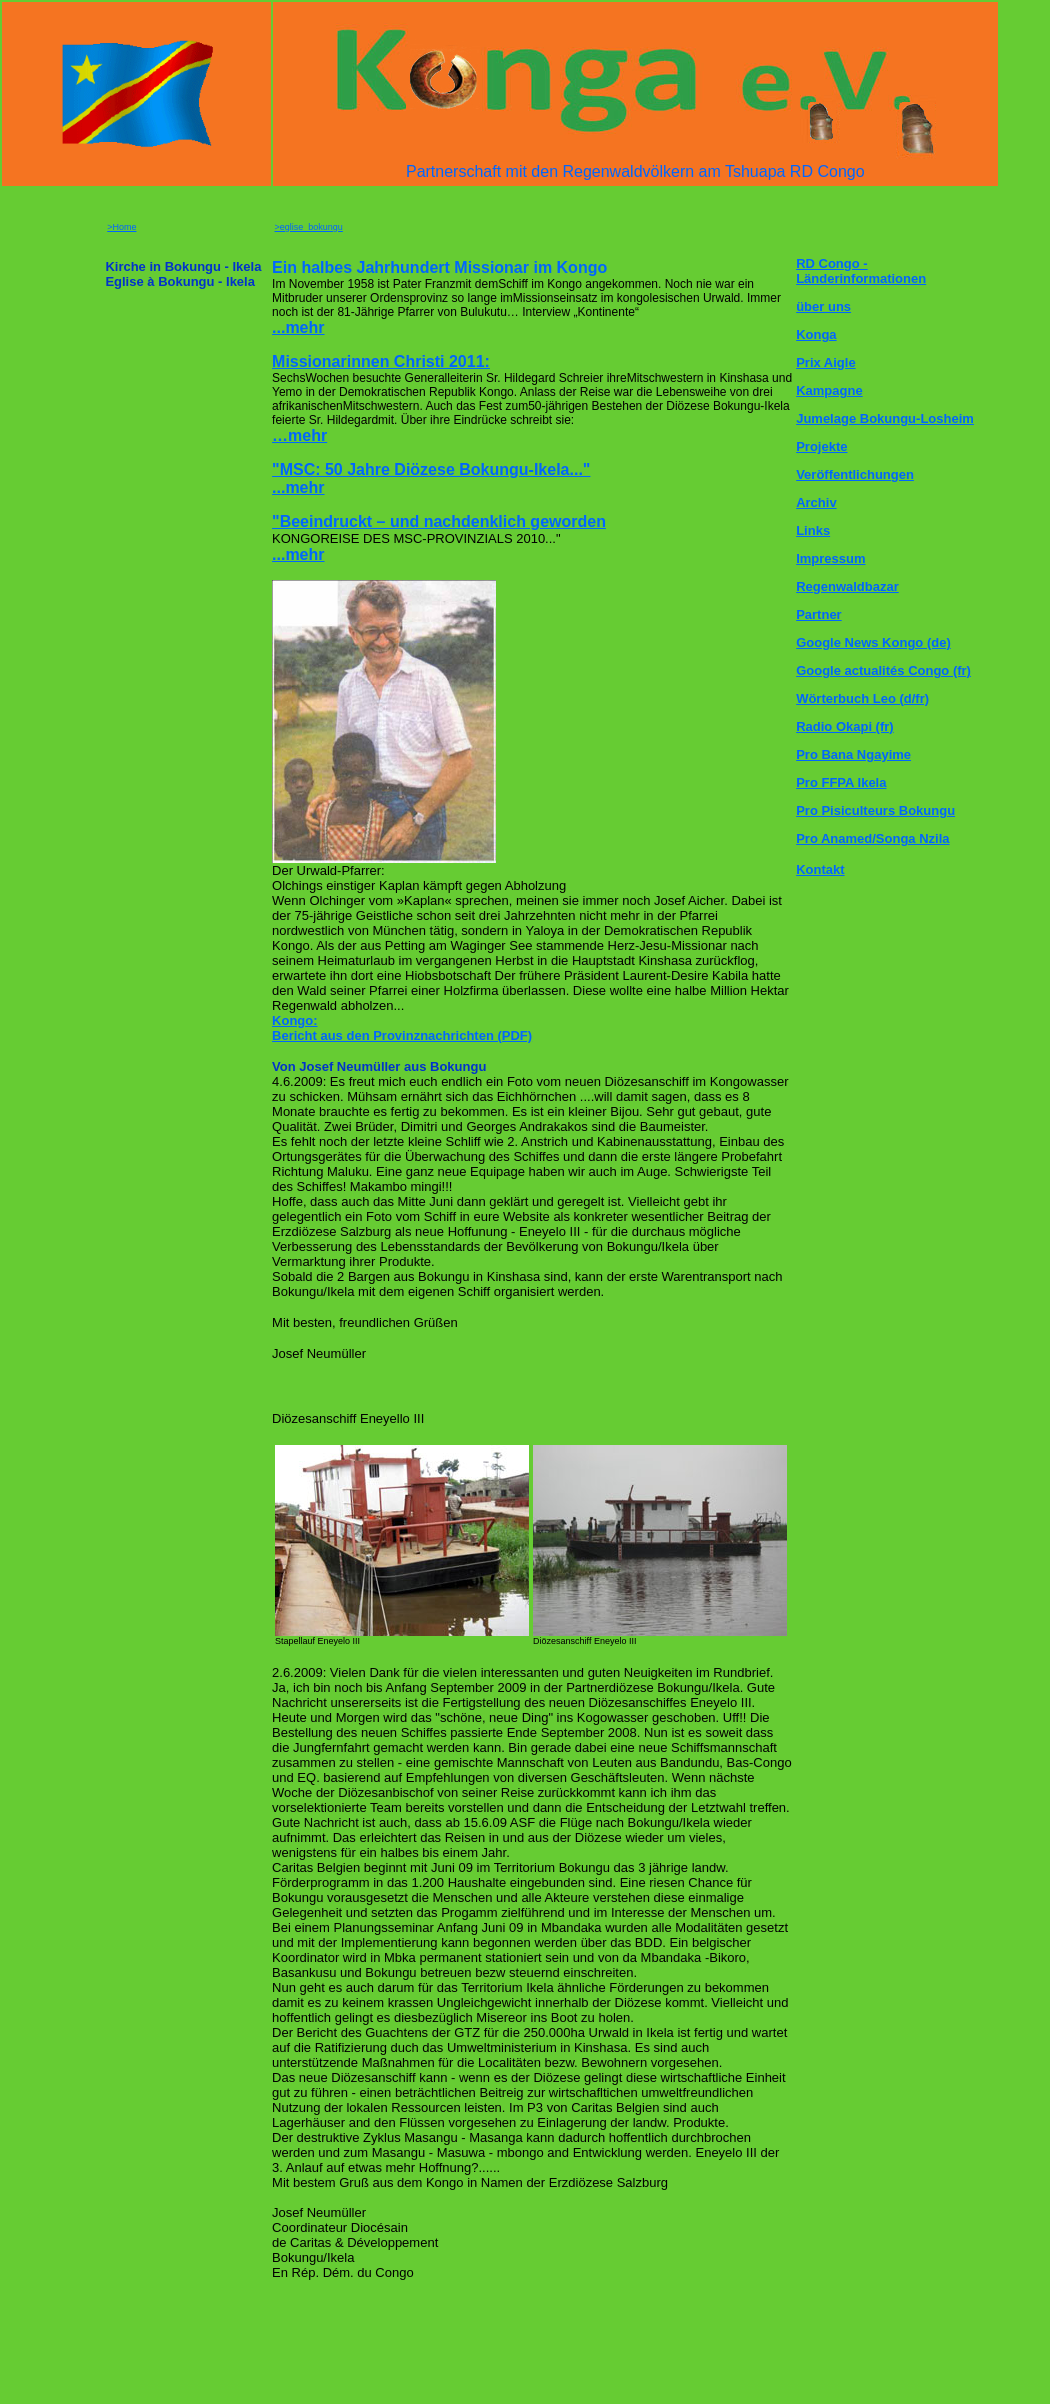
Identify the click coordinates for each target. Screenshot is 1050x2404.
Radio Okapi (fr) (845, 726)
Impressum (830, 558)
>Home (121, 227)
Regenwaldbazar (847, 586)
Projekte (821, 446)
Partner (819, 614)
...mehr (298, 554)
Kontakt (820, 869)
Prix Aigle (825, 362)
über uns (823, 306)
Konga (816, 334)
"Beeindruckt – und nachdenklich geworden (439, 521)
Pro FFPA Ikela (841, 782)
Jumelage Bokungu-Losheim (885, 418)
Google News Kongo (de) (873, 642)
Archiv (816, 502)
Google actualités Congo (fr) (883, 670)
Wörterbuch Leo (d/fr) (862, 698)
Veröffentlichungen (855, 474)
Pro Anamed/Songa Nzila (872, 838)
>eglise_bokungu (309, 227)
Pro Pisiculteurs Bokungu (875, 810)
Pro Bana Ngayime (853, 754)
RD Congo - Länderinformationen (861, 271)
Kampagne (829, 390)
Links (813, 530)
